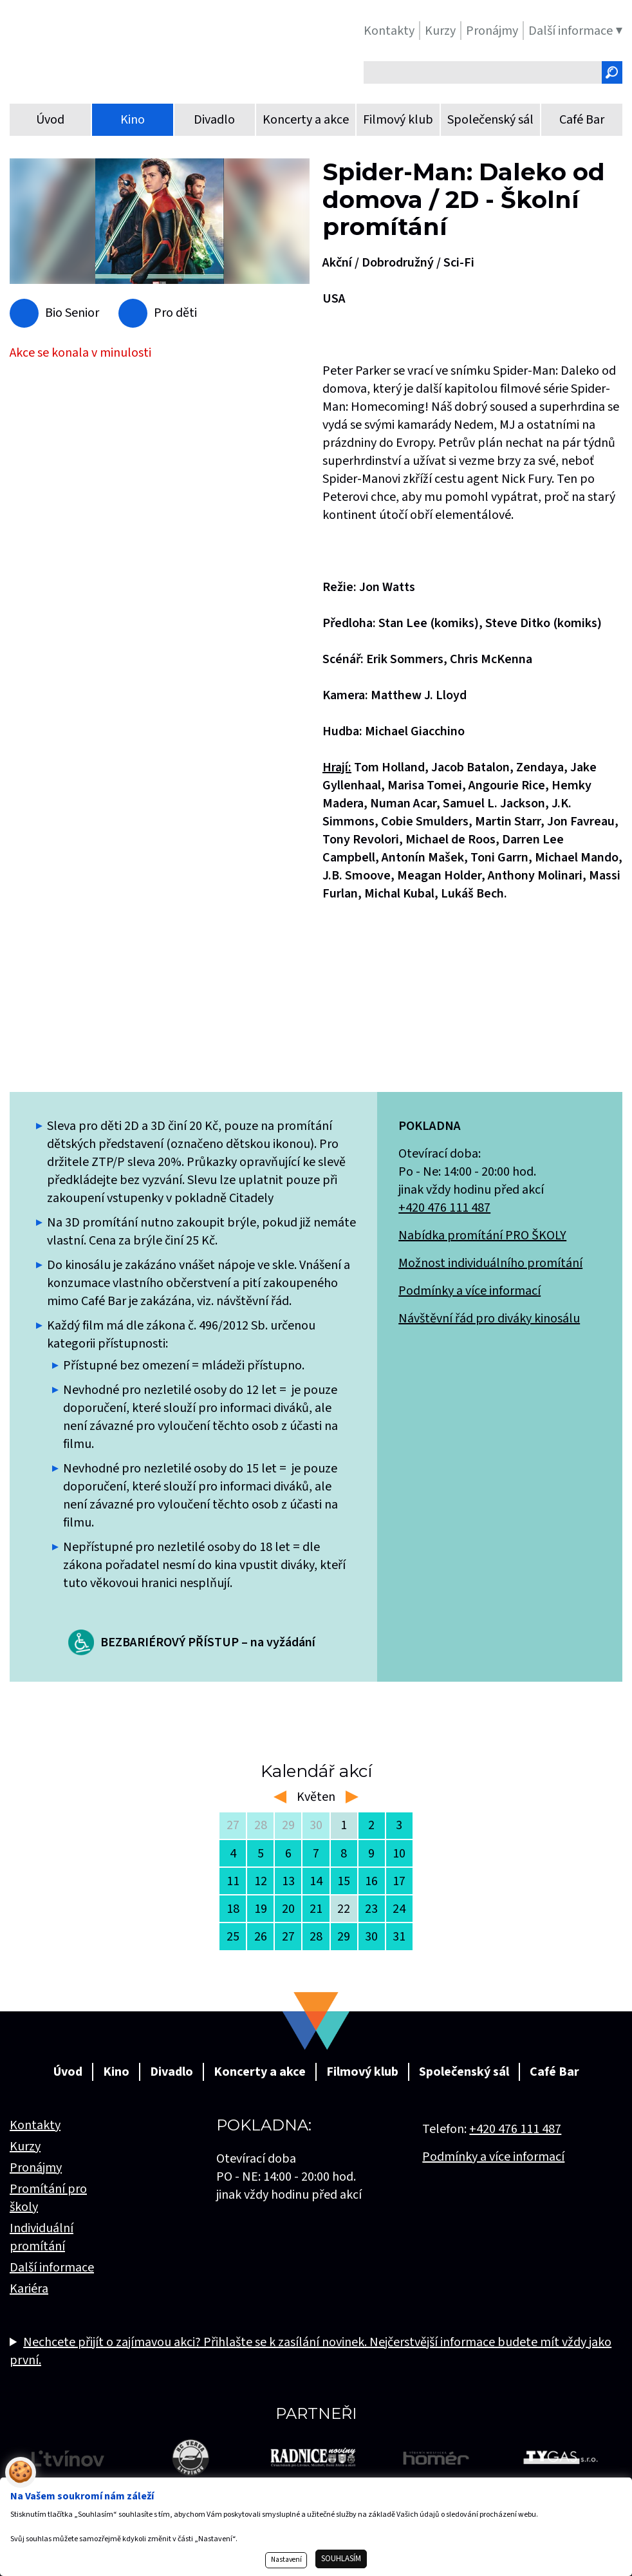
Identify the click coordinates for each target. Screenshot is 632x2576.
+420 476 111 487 (444, 1208)
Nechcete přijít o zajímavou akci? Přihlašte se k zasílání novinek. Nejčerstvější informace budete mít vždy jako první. (310, 2351)
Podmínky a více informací (469, 1291)
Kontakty (35, 2125)
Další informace (52, 2268)
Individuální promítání (41, 2237)
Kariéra (29, 2289)
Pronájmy (36, 2168)
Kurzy (25, 2147)
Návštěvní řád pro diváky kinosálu (489, 1319)
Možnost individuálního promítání (490, 1263)
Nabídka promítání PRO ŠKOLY (482, 1236)
